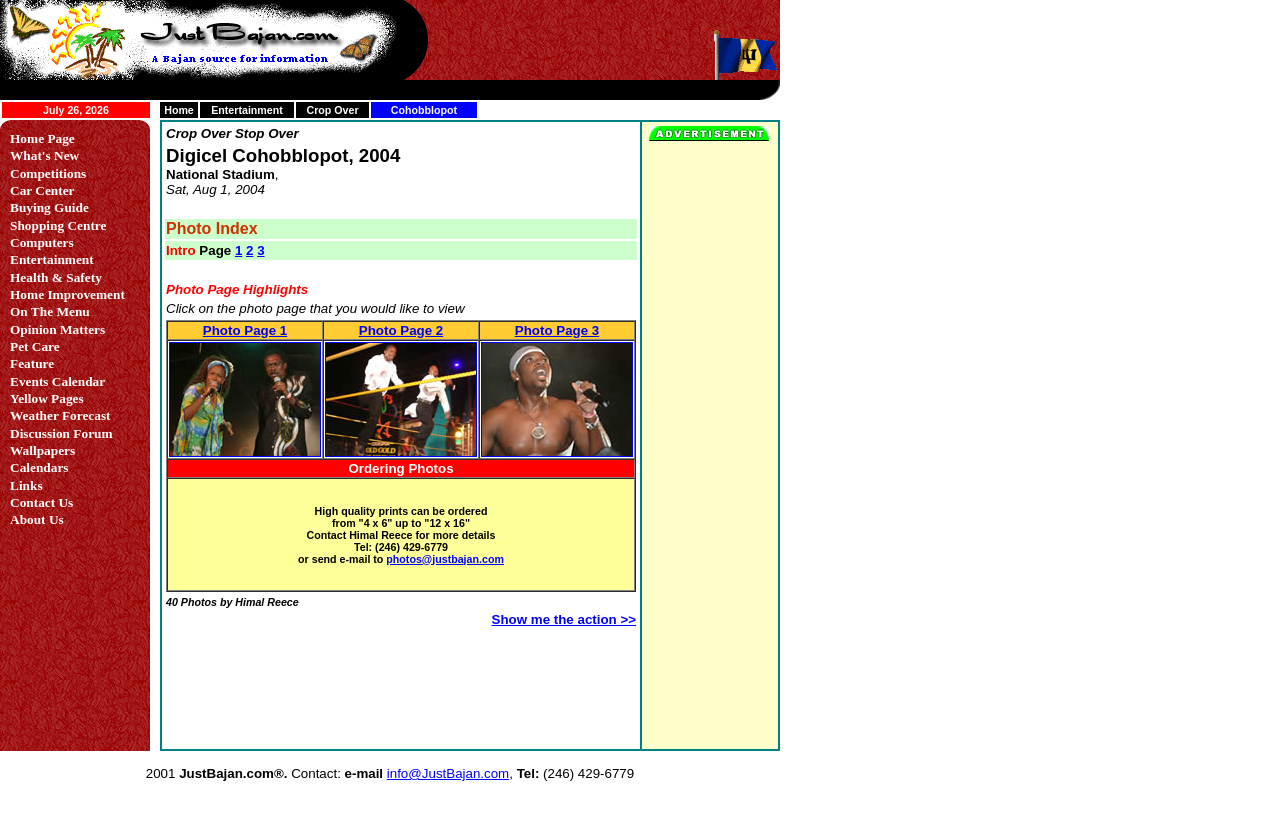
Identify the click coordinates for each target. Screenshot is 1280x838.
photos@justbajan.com (445, 559)
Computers (42, 242)
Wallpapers (42, 450)
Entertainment (247, 110)
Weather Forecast (60, 415)
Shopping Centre (58, 225)
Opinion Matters (57, 329)
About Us (37, 519)
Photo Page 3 (557, 330)
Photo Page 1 (245, 330)
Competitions (48, 173)
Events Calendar (57, 381)
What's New (44, 155)
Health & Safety (56, 277)
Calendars (39, 467)
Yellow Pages (47, 398)
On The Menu (50, 311)
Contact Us (41, 502)
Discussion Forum (61, 433)
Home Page (42, 138)
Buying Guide (49, 207)
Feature (32, 363)
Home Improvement (67, 294)
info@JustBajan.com (448, 773)
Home (179, 110)
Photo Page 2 (401, 330)
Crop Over (332, 110)
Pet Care (35, 346)
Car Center (42, 190)
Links (26, 485)
